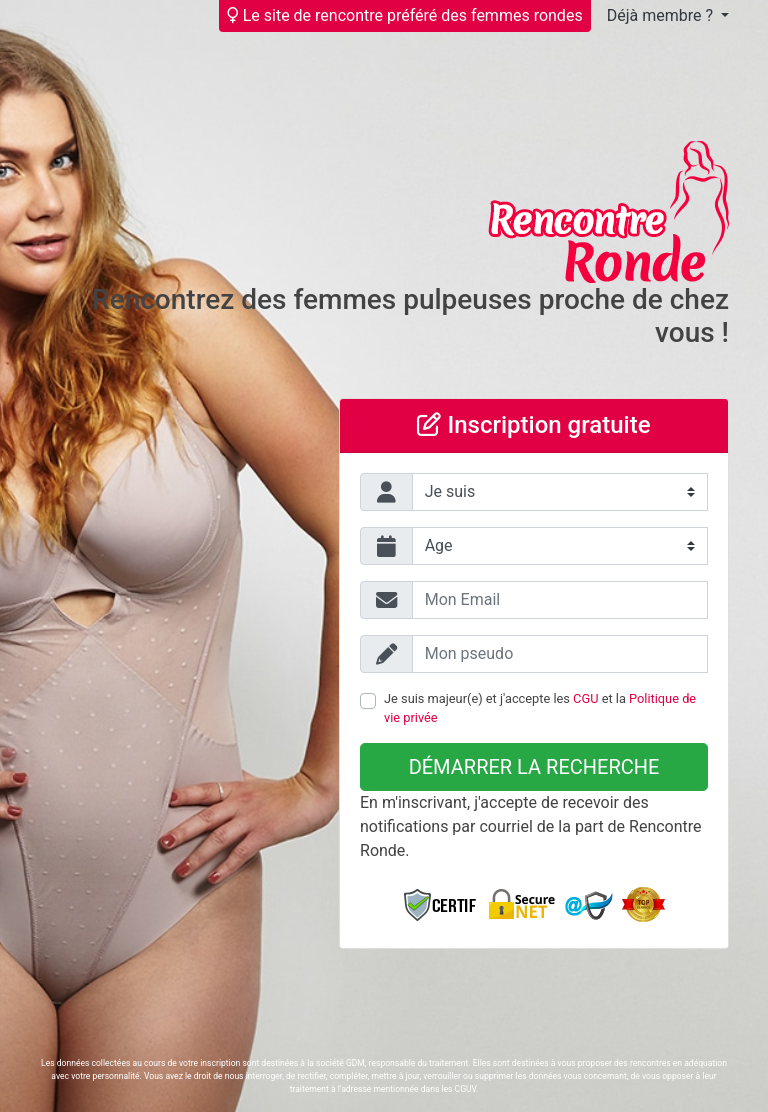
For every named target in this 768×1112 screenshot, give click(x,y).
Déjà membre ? (662, 15)
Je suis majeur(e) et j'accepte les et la (540, 708)
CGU (585, 698)
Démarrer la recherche (534, 767)
